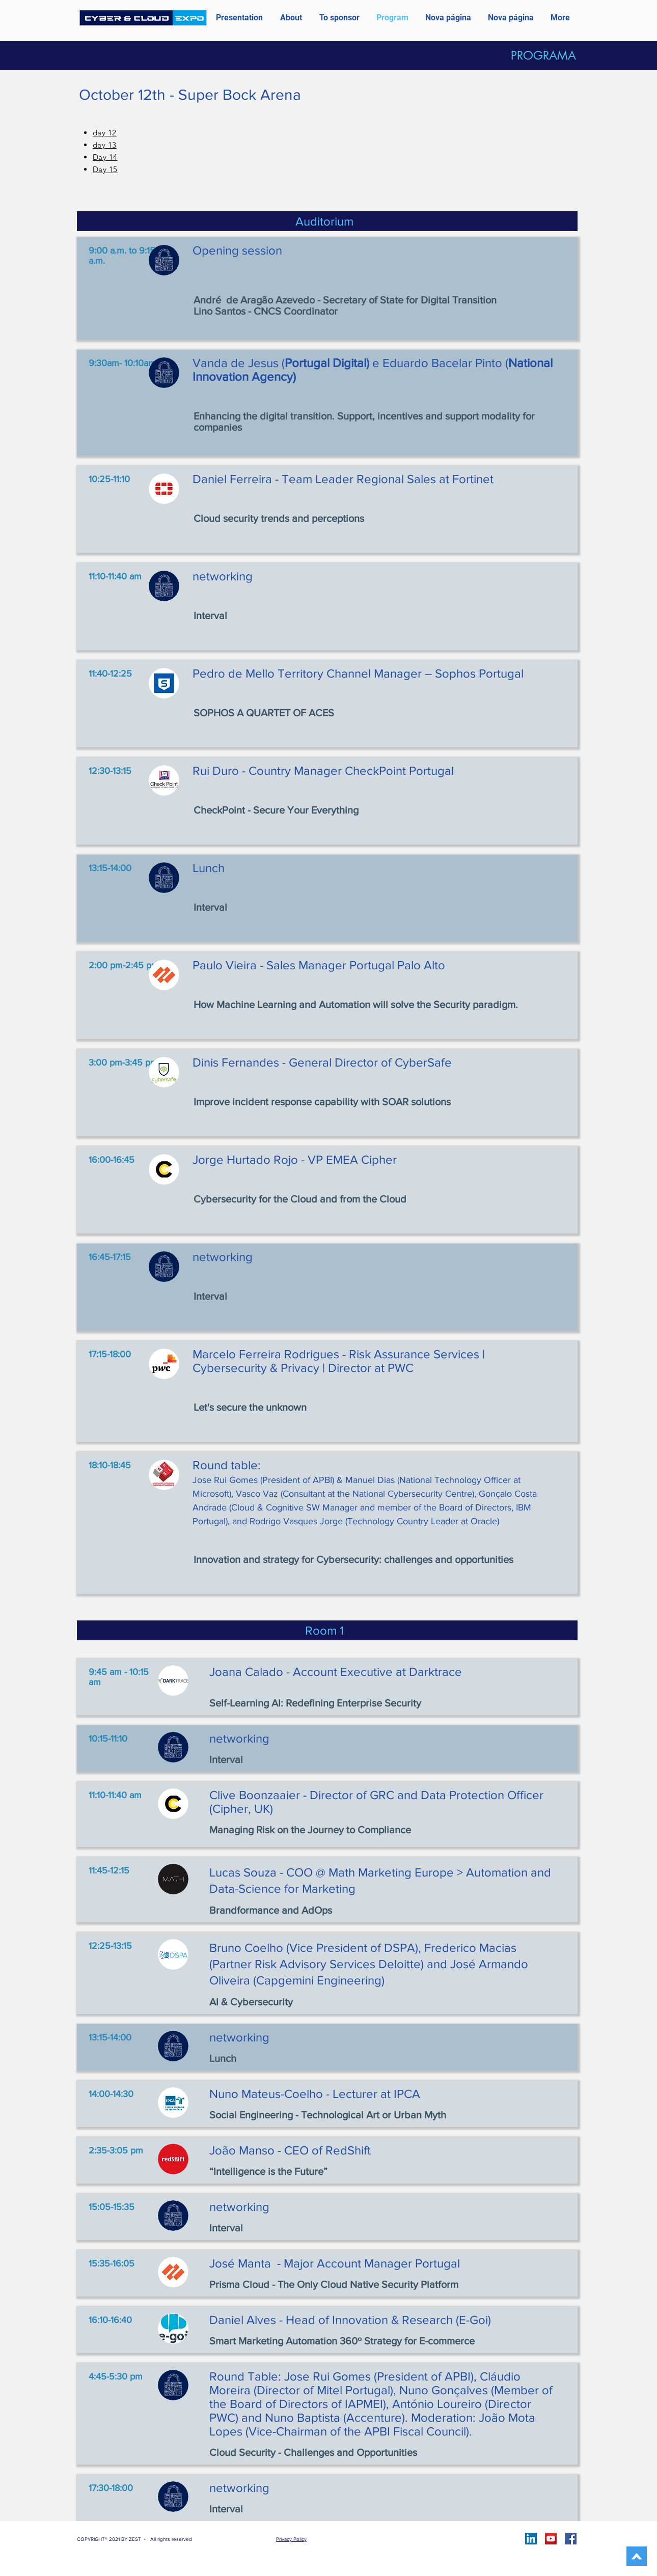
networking (223, 1257)
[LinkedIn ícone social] (531, 2538)
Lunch (209, 868)
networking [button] (223, 576)
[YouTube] (551, 2538)
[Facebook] (571, 2538)
